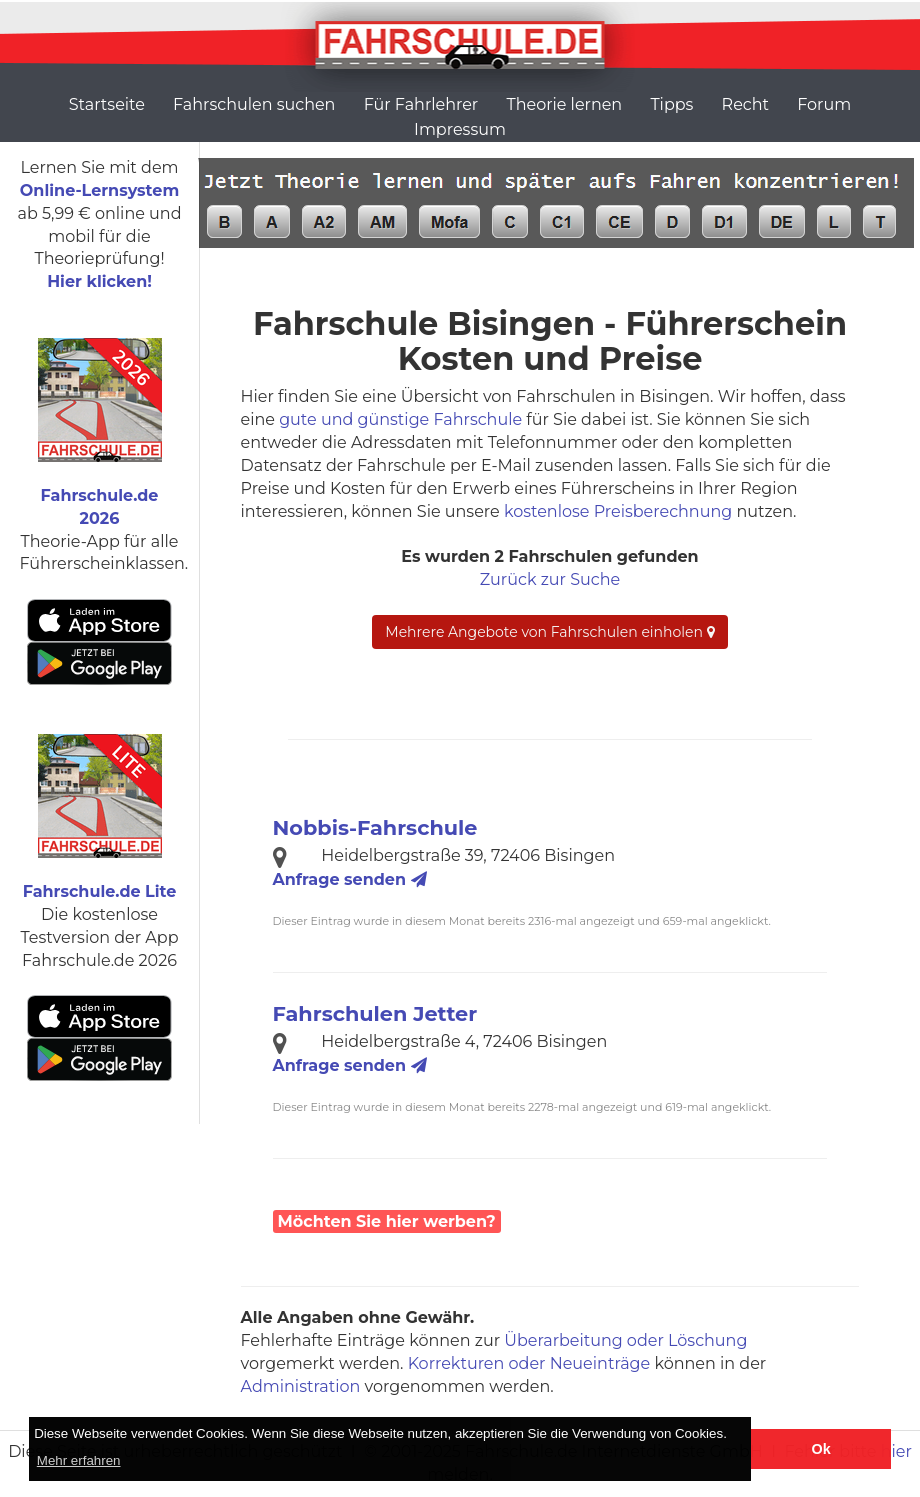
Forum (824, 104)
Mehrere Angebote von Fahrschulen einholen (549, 632)
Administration (301, 1386)
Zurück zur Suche (550, 579)
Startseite (107, 104)
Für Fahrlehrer (421, 104)
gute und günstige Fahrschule (400, 419)
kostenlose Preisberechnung (618, 511)
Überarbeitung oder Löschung (625, 1340)
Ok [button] (821, 1449)
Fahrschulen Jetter (375, 1013)
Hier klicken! (99, 281)
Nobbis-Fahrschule (375, 827)
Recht (745, 104)
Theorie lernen (564, 104)
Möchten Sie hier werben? (387, 1221)
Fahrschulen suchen (254, 104)
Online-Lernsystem (99, 190)
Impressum (460, 129)
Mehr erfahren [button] (79, 1460)
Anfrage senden (350, 879)
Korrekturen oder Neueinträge (529, 1363)
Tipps (671, 104)
